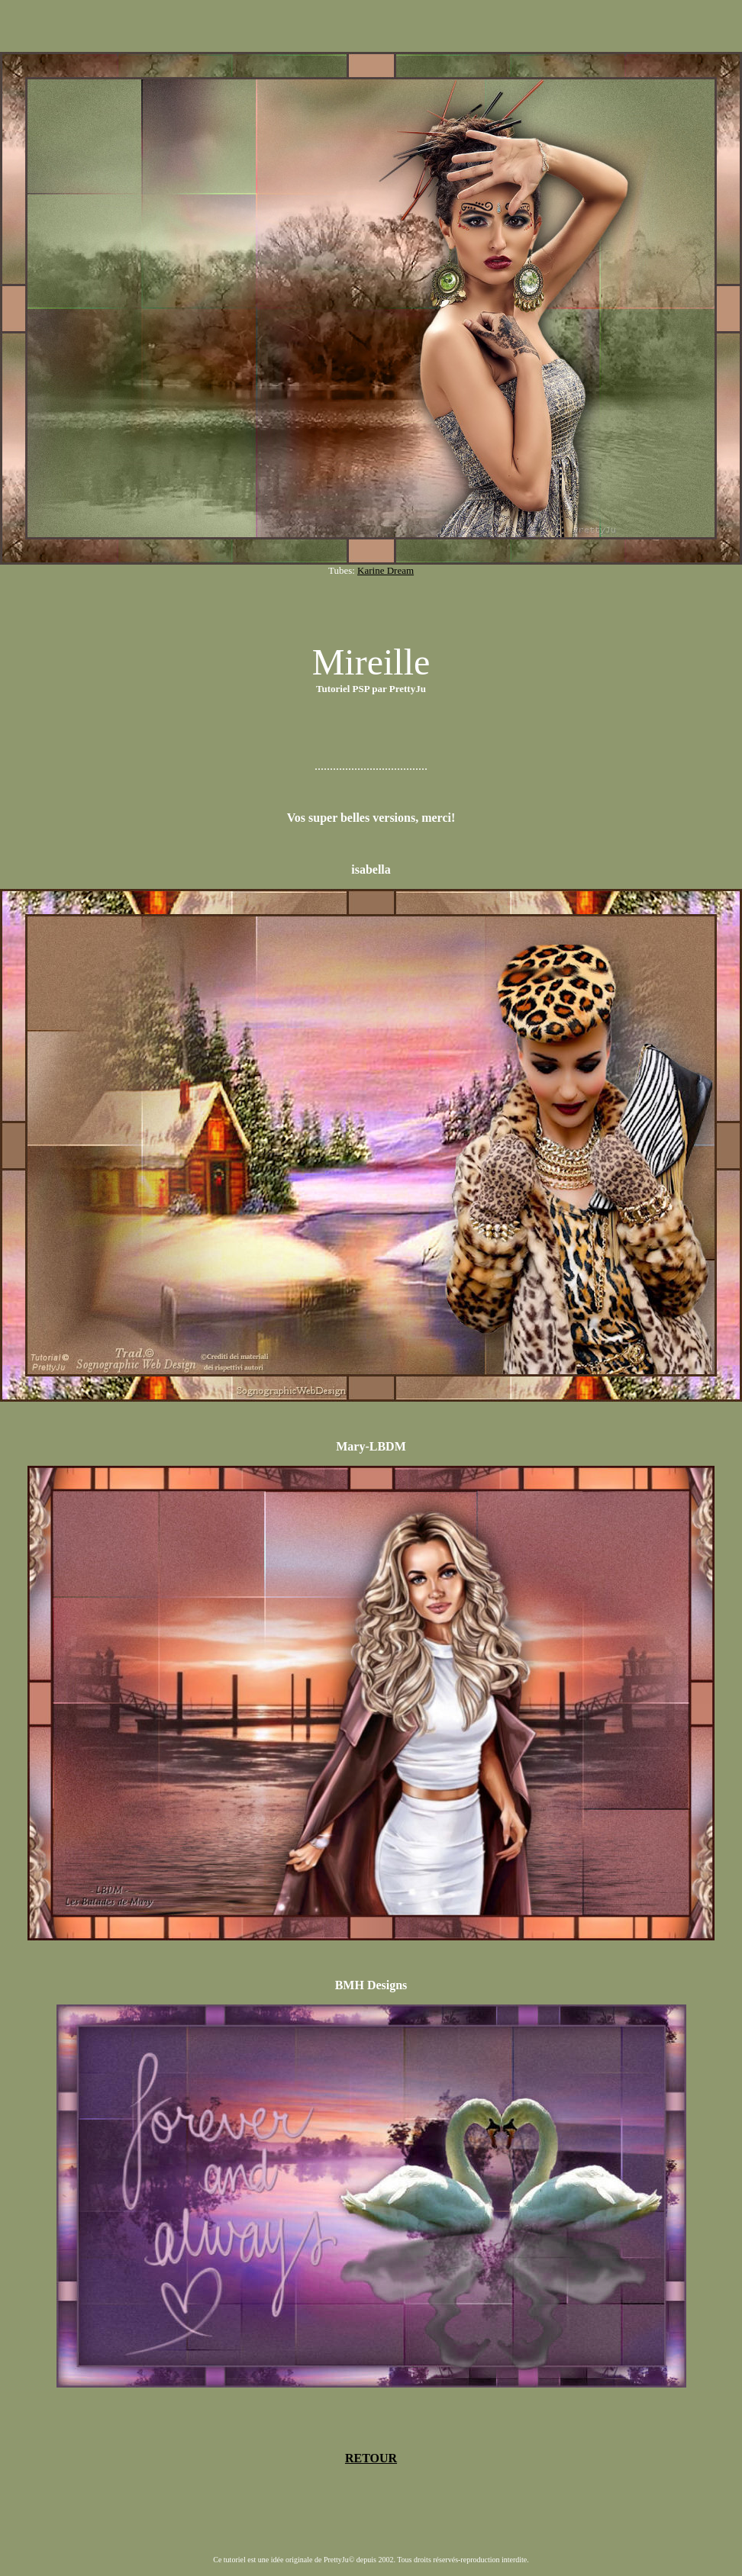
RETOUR (371, 2458)
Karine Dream (385, 570)
